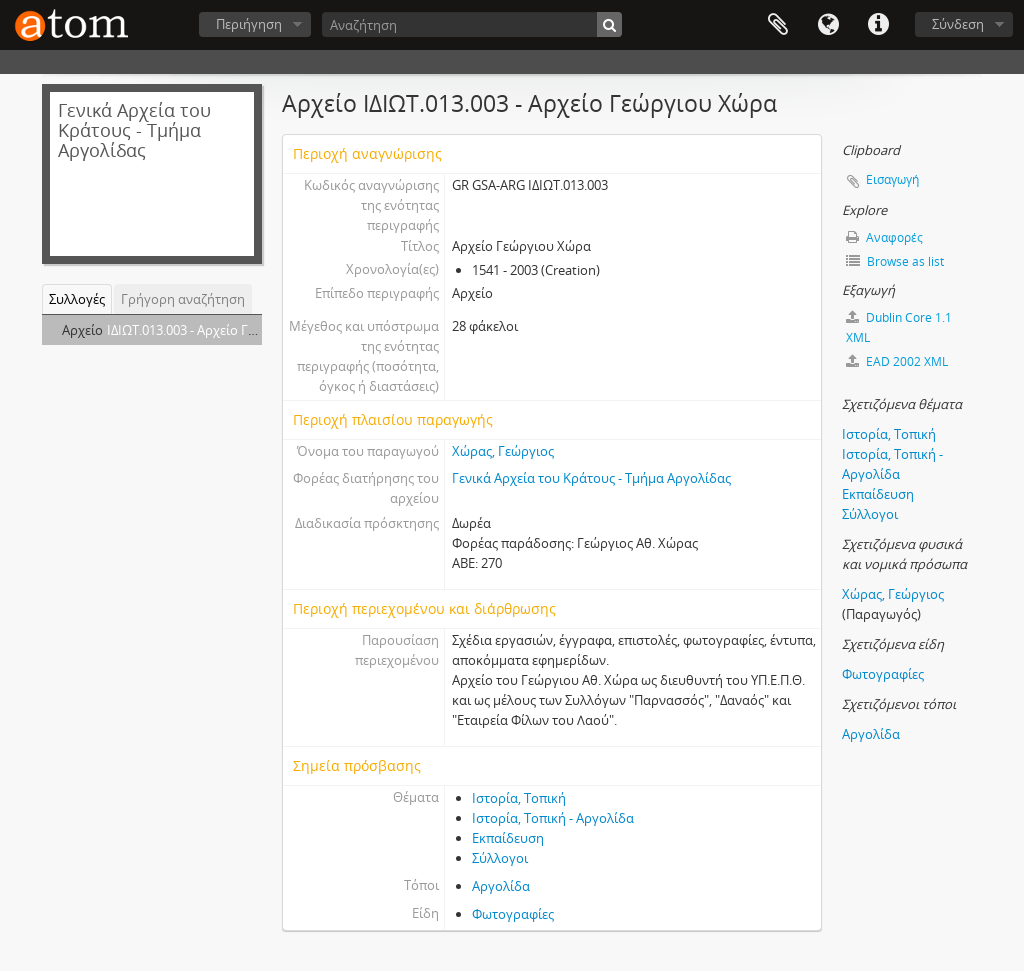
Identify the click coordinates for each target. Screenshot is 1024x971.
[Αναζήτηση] (472, 24)
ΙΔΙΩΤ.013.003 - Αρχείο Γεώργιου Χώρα (221, 330)
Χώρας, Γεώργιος (503, 451)
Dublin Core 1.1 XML (899, 327)
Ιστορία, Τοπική (519, 798)
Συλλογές (77, 299)
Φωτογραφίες (513, 914)
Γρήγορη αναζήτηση (183, 299)
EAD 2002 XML (897, 361)
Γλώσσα (828, 25)
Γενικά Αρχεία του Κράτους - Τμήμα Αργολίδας (591, 478)
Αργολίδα (501, 886)
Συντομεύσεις (878, 25)
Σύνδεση (958, 24)
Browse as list (895, 261)
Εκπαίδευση (508, 838)
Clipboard (778, 25)
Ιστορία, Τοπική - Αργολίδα (553, 818)
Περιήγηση (249, 24)
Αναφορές (884, 237)
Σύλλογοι (500, 858)
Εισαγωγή (892, 179)
